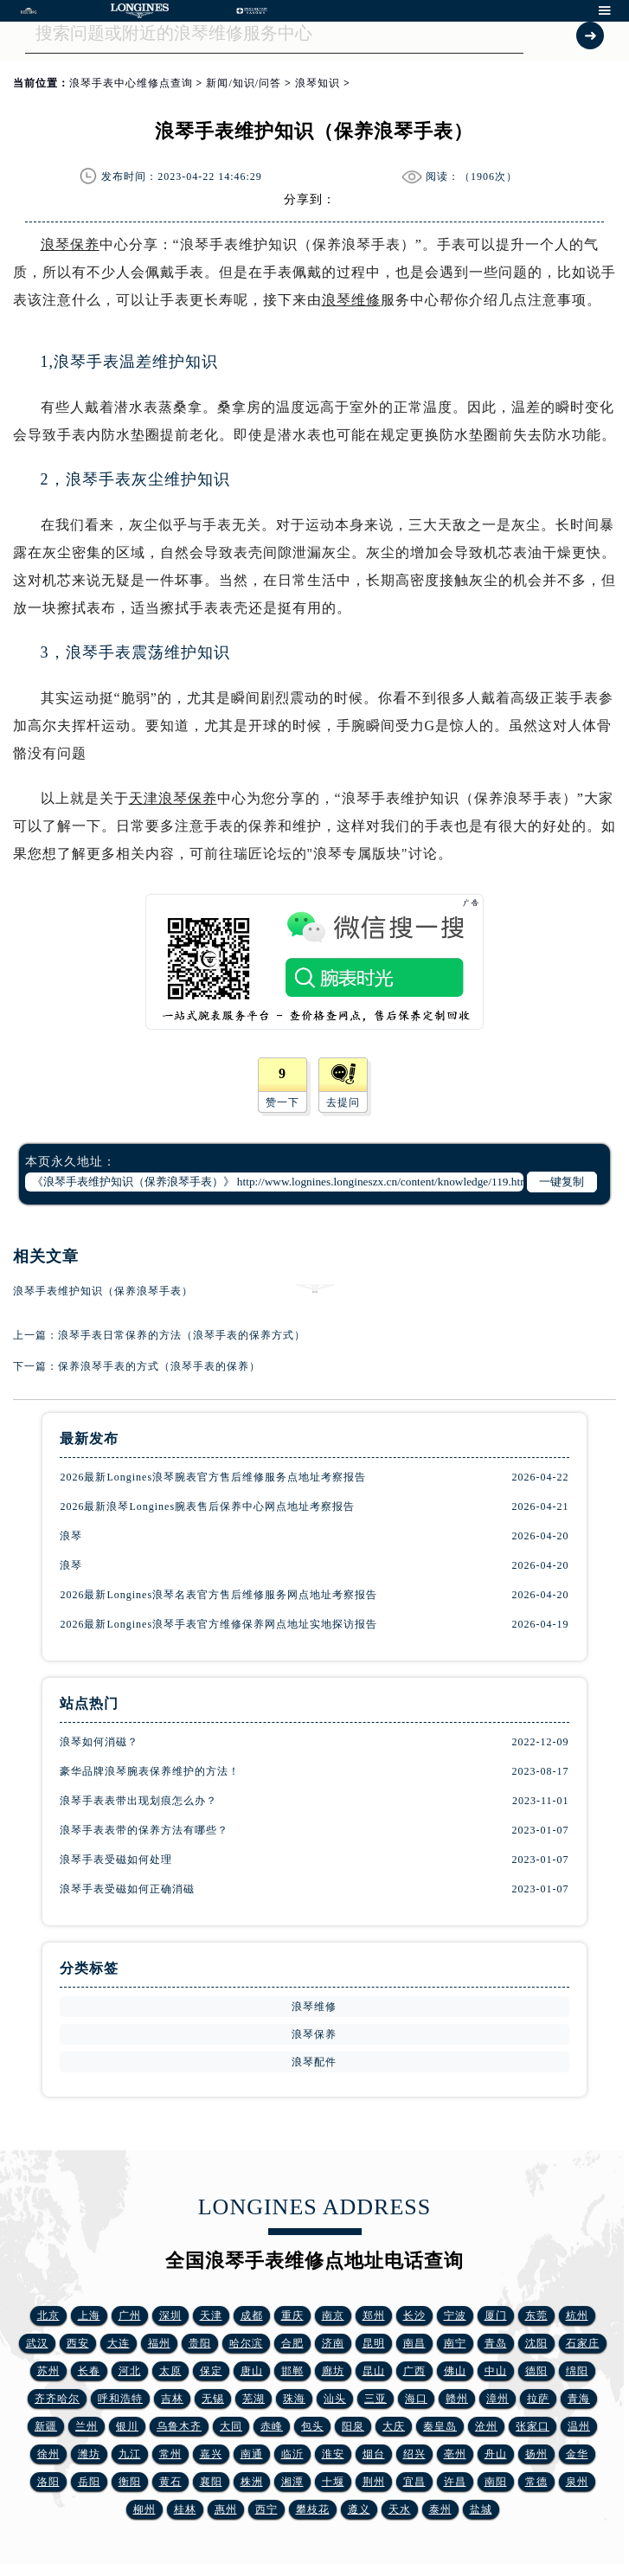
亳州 (455, 2454)
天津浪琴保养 (173, 798)
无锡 (213, 2399)
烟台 (374, 2454)
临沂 (292, 2454)
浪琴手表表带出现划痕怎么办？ (138, 1801)
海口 (416, 2399)
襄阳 (211, 2482)
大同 (231, 2426)
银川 (127, 2426)
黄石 (170, 2482)
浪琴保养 (70, 244)
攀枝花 (313, 2509)
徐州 (48, 2454)
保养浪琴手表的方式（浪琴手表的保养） (159, 1366)
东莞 (536, 2315)
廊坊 (333, 2371)
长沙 (414, 2315)
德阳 (536, 2371)
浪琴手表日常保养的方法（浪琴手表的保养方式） (181, 1335)
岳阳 (89, 2482)
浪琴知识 (317, 83)
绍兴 (414, 2454)
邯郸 (292, 2371)
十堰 (333, 2482)
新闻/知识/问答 (243, 83)
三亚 (375, 2399)
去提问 (343, 1102)
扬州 (536, 2454)
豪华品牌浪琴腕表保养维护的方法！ (150, 1771)
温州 (579, 2426)
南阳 (496, 2482)
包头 (312, 2426)
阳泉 (353, 2426)
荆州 (374, 2482)
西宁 (266, 2509)
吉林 (172, 2399)
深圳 (170, 2315)
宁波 (455, 2315)
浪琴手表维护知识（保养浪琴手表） (103, 1291)
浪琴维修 (351, 299)
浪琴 (71, 1536)
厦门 (496, 2315)
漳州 (497, 2399)
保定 (211, 2371)
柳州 (144, 2509)
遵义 (359, 2509)
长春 (89, 2371)
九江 (130, 2454)
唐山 (252, 2371)
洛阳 (48, 2482)
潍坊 (89, 2454)
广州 (130, 2315)
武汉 (37, 2343)
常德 (536, 2482)
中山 (496, 2371)
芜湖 (253, 2399)
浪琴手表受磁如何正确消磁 (127, 1889)
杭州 (577, 2315)
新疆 (46, 2426)
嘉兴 (211, 2454)
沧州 (486, 2426)
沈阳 (536, 2343)
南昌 (414, 2343)
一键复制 (561, 1181)
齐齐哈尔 (57, 2399)
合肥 (292, 2343)
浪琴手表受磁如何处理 (116, 1859)
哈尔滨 (246, 2343)
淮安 (333, 2454)
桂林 (185, 2509)
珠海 (294, 2399)
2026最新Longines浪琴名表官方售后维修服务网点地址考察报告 (218, 1595)
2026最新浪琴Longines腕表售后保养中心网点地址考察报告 (207, 1506)
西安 (78, 2343)
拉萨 (538, 2399)
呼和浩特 (120, 2399)
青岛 (496, 2343)
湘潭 (292, 2482)
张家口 (532, 2426)
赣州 (457, 2399)
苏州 (48, 2371)
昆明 (374, 2343)
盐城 (481, 2509)
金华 (577, 2454)
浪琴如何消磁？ (99, 1742)
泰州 (440, 2509)
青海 (579, 2399)
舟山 (496, 2454)
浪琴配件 (314, 2062)
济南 (333, 2343)
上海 (89, 2315)
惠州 (226, 2509)
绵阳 (577, 2371)
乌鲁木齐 (179, 2426)
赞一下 (282, 1102)
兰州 (86, 2426)
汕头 (335, 2399)
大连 (118, 2343)
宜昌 (414, 2482)
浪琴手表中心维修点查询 (131, 83)
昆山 (374, 2371)
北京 (48, 2315)
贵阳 (200, 2343)
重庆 (292, 2315)
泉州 (577, 2482)
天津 (211, 2315)
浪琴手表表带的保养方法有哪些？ (144, 1830)
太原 (170, 2371)
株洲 (252, 2482)
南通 (252, 2454)
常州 (170, 2454)
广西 (414, 2371)
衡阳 (130, 2482)
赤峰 (271, 2426)
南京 (333, 2315)
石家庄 (583, 2343)
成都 (252, 2315)
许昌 (455, 2482)
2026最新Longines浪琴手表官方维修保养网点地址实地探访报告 (218, 1624)
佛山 (455, 2371)
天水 (399, 2509)
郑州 (374, 2315)
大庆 (393, 2426)
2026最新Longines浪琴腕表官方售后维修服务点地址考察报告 (213, 1477)
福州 (159, 2343)
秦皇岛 (440, 2426)
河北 (130, 2371)
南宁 (455, 2343)
